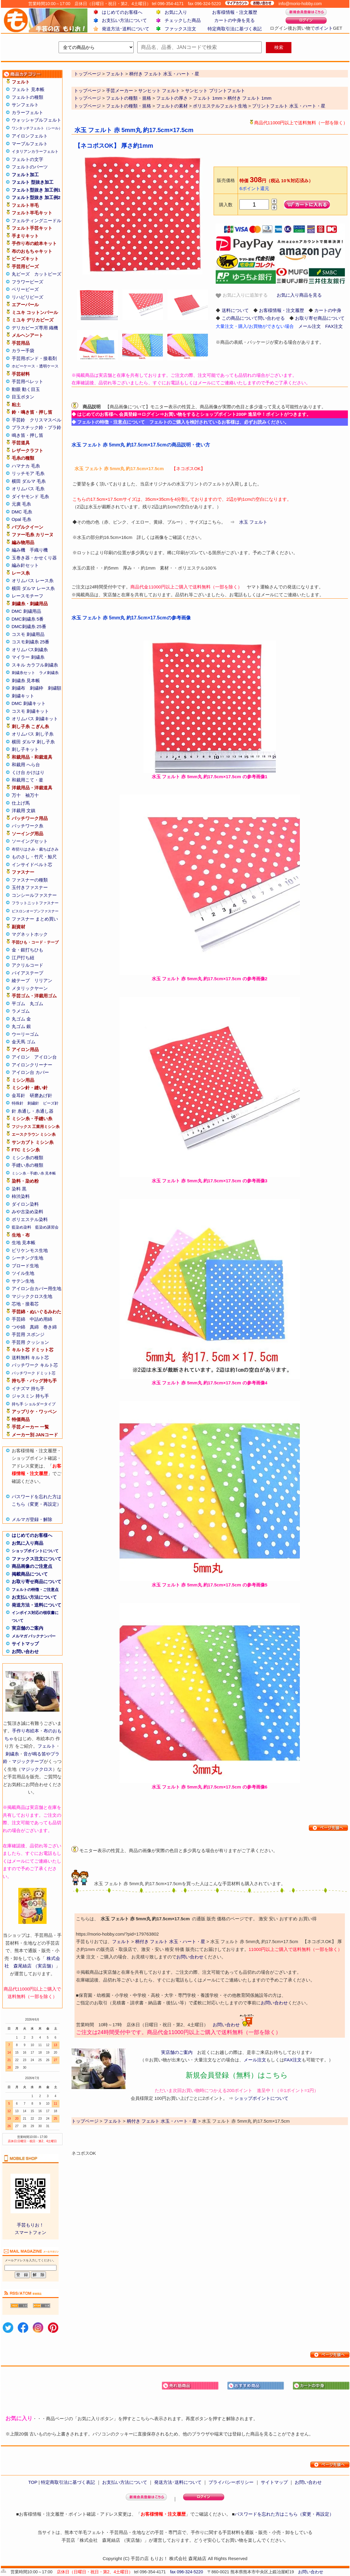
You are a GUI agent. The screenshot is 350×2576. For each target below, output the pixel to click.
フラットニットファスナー (35, 903)
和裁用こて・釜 (27, 779)
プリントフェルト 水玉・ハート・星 (288, 105)
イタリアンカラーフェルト (35, 151)
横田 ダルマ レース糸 (33, 588)
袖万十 (32, 795)
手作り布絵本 (25, 1730)
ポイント (324, 28)
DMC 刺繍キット (29, 703)
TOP (32, 2482)
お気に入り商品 (27, 1543)
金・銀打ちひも (27, 949)
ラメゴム (21, 1011)
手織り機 (39, 549)
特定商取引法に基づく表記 (235, 28)
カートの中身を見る (234, 20)
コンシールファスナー (34, 895)
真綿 (34, 1326)
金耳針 (18, 1095)
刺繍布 (18, 688)
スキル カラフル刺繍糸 (35, 664)
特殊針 (17, 1103)
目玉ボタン (23, 396)
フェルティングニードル (36, 220)
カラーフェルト (27, 112)
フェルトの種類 (27, 97)
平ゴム (18, 1003)
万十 (16, 795)
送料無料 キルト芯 (30, 1357)
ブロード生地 (25, 1265)
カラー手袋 (23, 350)
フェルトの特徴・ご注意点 (35, 1589)
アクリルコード (27, 965)
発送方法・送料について (36, 1604)
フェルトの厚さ (172, 98)
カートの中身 (327, 310)
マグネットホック (30, 934)
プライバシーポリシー (231, 2482)
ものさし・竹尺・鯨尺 (34, 856)
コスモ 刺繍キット (30, 711)
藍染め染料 (21, 1227)
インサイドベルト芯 (32, 864)
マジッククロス (37, 1769)
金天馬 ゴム (23, 1041)
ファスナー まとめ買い (35, 918)
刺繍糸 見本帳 (26, 680)
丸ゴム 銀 (21, 1026)
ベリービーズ (25, 289)
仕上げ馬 (21, 803)
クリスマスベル (45, 419)
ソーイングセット (30, 841)
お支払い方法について (124, 20)
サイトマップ (25, 1643)
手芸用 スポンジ (28, 1334)
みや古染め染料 (27, 1211)
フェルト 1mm (207, 98)
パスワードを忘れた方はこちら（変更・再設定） (284, 2514)
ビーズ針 (51, 1103)
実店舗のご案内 (27, 1628)
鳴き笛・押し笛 (27, 435)
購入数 (226, 204)
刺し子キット (25, 749)
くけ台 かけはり (28, 772)
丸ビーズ (21, 274)
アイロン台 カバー (30, 1072)
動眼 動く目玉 (26, 389)
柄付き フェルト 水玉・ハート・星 (170, 1941)
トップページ (87, 90)
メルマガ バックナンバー (34, 1636)
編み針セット (25, 565)
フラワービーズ (27, 281)
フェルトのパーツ (30, 166)
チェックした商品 (183, 20)
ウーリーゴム (25, 1034)
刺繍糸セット (23, 672)
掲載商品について (30, 1574)
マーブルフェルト (30, 143)
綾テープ (21, 980)
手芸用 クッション (30, 1342)
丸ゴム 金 (21, 1018)
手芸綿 (18, 1319)
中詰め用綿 (41, 1319)
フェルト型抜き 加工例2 (36, 197)
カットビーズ (47, 274)
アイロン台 (45, 1057)
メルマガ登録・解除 (32, 1519)
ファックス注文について (36, 1558)
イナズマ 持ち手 (28, 1388)
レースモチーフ (27, 595)
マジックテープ (28, 1761)
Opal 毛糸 (22, 519)
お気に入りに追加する (241, 295)
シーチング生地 (27, 1257)
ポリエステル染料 (30, 1219)
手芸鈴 (18, 419)
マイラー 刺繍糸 (28, 657)
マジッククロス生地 (32, 1296)
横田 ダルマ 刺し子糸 (33, 741)
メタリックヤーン (30, 988)
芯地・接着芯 (25, 1303)
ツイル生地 (23, 1273)
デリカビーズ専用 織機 (35, 327)
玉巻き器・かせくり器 (34, 557)
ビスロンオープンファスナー (35, 911)
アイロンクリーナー (32, 1064)
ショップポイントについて (35, 1551)
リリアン (43, 980)
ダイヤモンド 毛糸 (30, 496)
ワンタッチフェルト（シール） (37, 128)
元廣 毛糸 (21, 503)
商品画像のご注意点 (32, 1566)
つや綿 (18, 1326)
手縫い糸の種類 (27, 1165)
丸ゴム (36, 1003)
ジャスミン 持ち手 (30, 1395)
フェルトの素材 (172, 105)
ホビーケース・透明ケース (35, 366)
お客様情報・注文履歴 (234, 12)
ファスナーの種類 (30, 879)
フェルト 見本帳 (28, 89)
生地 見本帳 (23, 1242)
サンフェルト (25, 104)
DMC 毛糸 (22, 511)
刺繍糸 (12, 1753)
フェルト (47, 1746)
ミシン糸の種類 (27, 1157)
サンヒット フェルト (159, 90)
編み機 (18, 549)
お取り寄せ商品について (36, 1581)
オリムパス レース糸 (32, 580)
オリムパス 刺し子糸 (32, 733)
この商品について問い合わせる (253, 318)
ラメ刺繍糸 (49, 672)
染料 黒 (19, 1188)
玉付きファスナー (30, 887)
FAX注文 (334, 326)
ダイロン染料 (25, 1204)
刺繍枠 (36, 688)
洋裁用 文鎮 (23, 810)
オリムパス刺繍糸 (30, 649)
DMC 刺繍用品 (26, 611)
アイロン (21, 1057)
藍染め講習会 (47, 1227)
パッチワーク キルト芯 (35, 1365)
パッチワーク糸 (27, 825)
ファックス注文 (180, 28)
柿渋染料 (21, 1196)
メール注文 (309, 326)
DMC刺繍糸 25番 (29, 626)
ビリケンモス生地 (30, 1250)
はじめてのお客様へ (122, 12)
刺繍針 (33, 1103)
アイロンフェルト (30, 135)
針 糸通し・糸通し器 (32, 1111)
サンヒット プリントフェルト (215, 90)
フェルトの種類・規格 (128, 98)
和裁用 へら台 (26, 764)
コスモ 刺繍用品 (28, 634)
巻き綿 (50, 1326)
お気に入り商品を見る (299, 295)
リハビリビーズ (27, 297)
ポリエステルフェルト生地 (220, 105)
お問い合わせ (25, 1651)
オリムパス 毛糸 (28, 488)
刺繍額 (54, 688)
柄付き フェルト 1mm (249, 98)
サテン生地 (23, 1280)
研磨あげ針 (41, 1095)
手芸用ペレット (27, 381)
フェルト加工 (25, 174)
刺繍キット (23, 695)
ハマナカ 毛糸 (26, 465)
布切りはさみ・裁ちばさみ (35, 849)
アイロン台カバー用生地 (36, 1288)
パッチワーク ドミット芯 (34, 1373)
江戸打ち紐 (23, 957)
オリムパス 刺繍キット (35, 718)
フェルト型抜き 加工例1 (36, 189)
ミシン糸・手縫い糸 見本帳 (34, 1173)
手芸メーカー (119, 90)
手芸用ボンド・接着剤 (34, 358)
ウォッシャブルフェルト (36, 119)
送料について (235, 310)
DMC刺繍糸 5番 (28, 618)
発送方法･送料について (125, 28)
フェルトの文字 (27, 159)
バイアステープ (27, 972)
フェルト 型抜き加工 (32, 182)
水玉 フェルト (253, 522)
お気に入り (176, 12)
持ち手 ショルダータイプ (34, 1404)
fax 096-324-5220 (186, 2571)
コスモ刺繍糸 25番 (31, 641)
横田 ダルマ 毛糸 (29, 481)
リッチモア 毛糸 (28, 473)
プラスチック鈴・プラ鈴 (36, 427)
